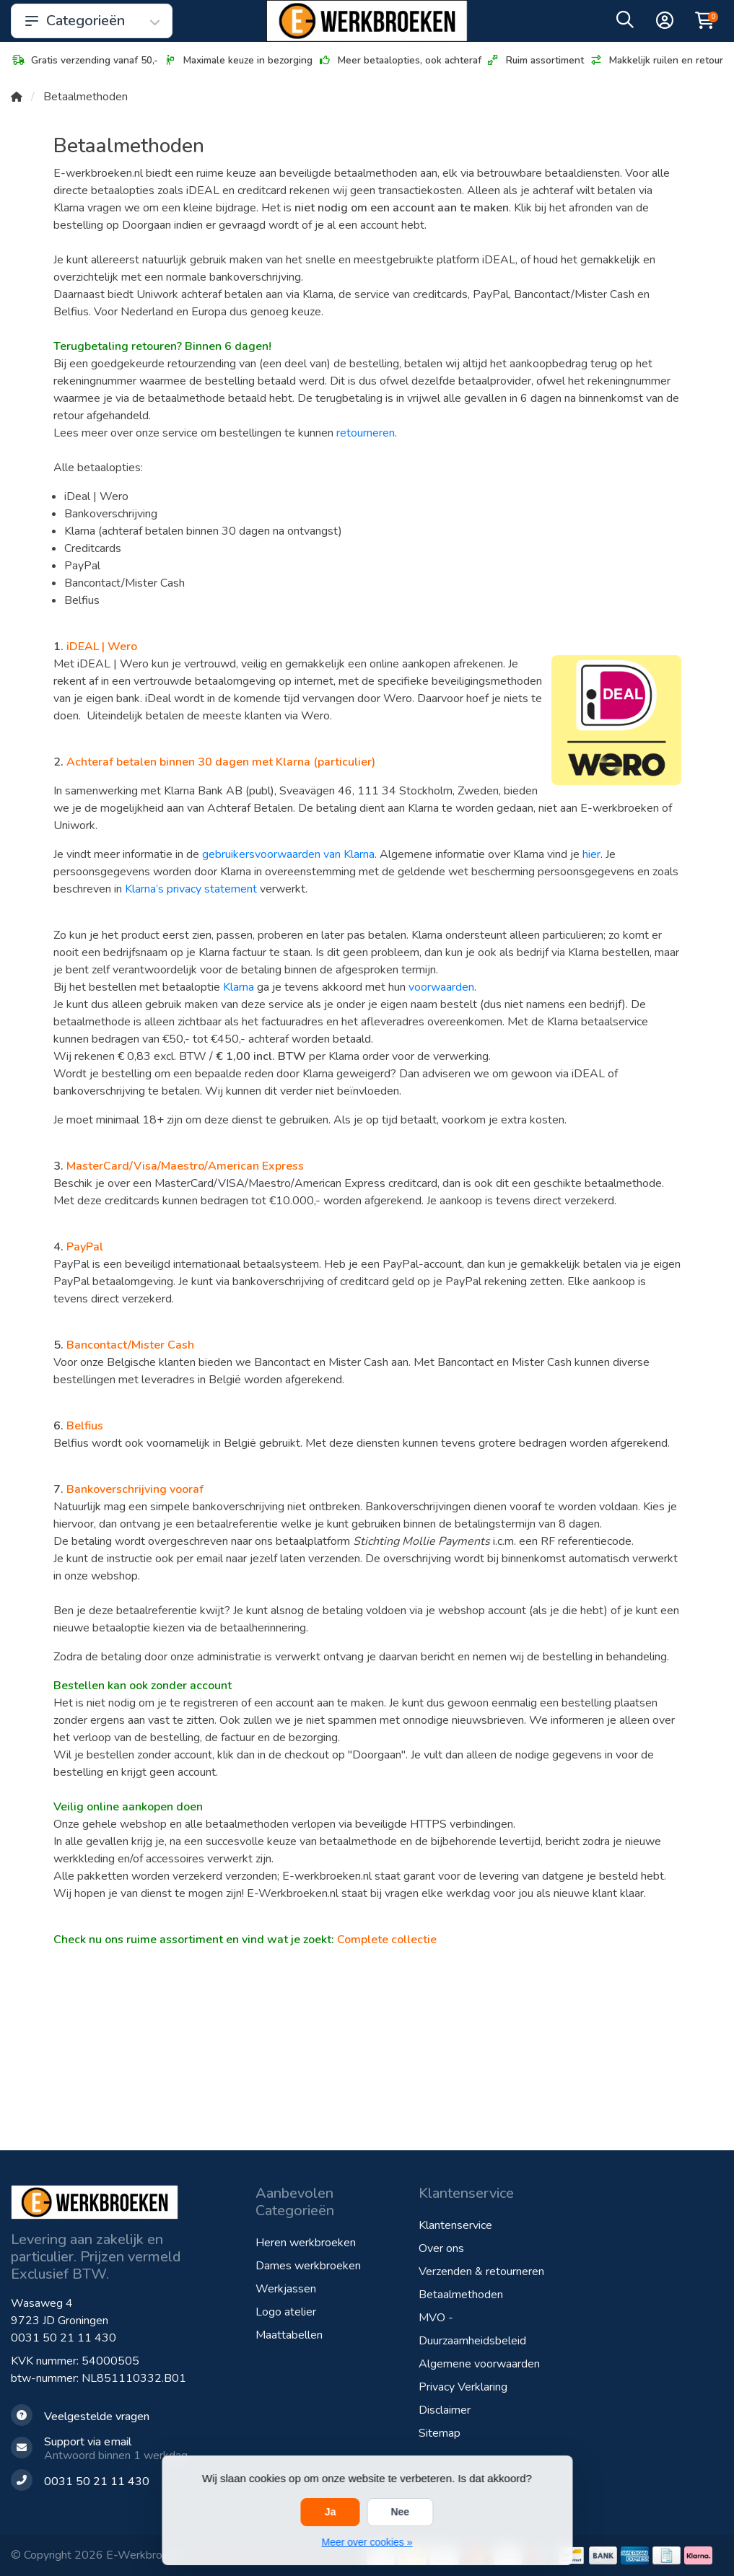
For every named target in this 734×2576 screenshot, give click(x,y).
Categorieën (91, 20)
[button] (625, 23)
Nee (399, 2512)
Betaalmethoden (461, 2295)
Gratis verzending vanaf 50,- (84, 60)
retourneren (365, 433)
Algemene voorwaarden (479, 2364)
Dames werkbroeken (308, 2266)
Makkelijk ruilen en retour (656, 60)
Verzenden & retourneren (481, 2271)
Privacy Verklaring (463, 2387)
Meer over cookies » (366, 2542)
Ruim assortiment (535, 60)
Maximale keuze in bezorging (238, 60)
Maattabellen (289, 2335)
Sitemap (439, 2433)
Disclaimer (445, 2410)
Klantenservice (455, 2225)
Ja (330, 2512)
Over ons (441, 2248)
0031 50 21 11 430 (63, 2338)
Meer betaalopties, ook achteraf (399, 60)
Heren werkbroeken (305, 2243)
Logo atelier (285, 2312)
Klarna (238, 987)
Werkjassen (285, 2289)
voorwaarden (441, 987)
